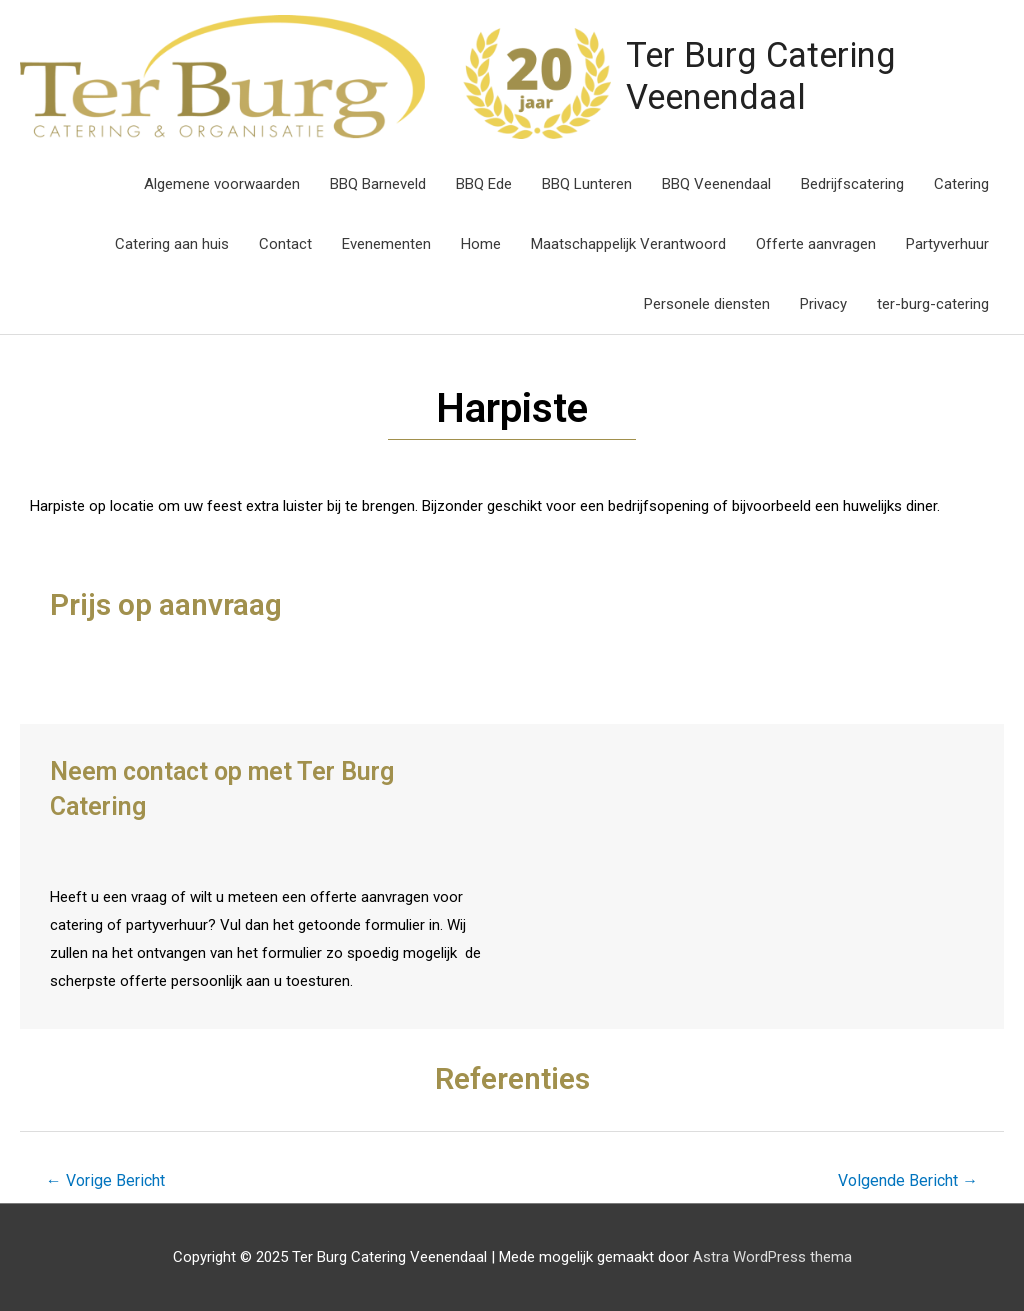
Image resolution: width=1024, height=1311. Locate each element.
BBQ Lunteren (587, 183)
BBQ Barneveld (378, 183)
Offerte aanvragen (816, 243)
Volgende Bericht (908, 1179)
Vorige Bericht (105, 1179)
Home (481, 243)
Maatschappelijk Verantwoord (628, 243)
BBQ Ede (484, 183)
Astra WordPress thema (772, 1256)
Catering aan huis (172, 243)
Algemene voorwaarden (222, 183)
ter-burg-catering (933, 303)
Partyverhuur (947, 243)
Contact (285, 243)
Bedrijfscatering (852, 183)
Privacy (823, 303)
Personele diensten (707, 303)
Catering (961, 183)
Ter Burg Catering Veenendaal (758, 76)
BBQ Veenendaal (716, 183)
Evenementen (386, 243)
